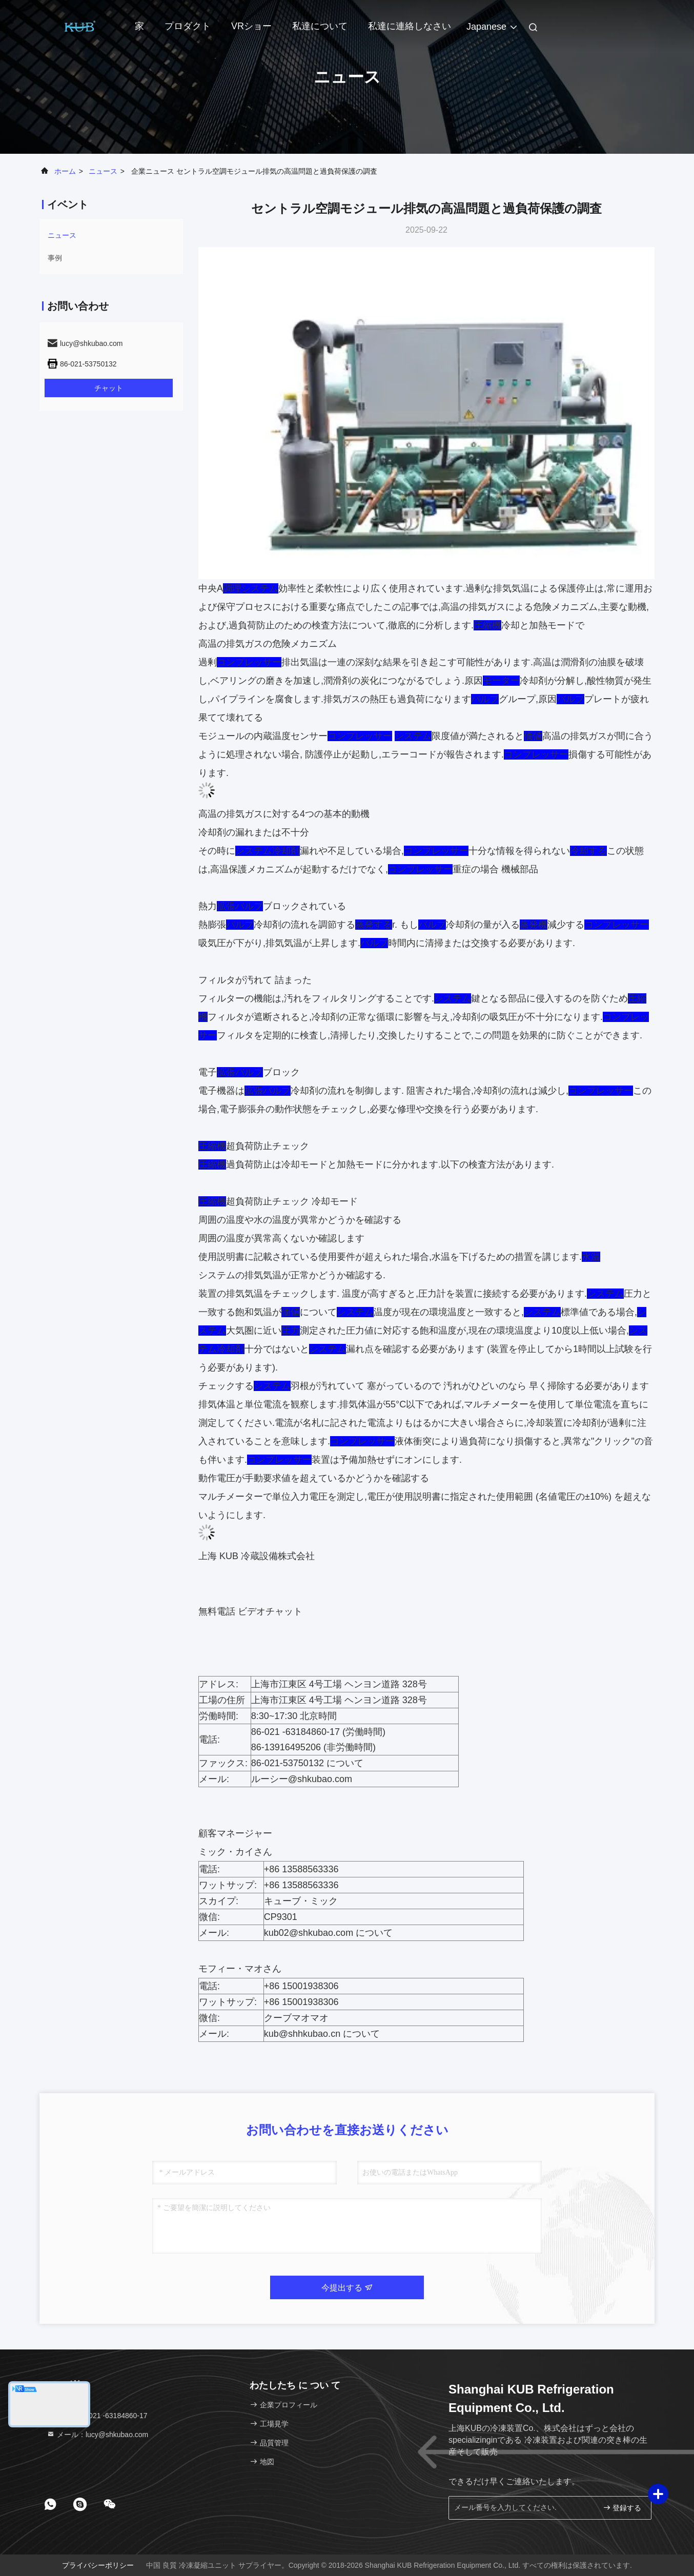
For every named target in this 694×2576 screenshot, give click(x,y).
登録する (622, 2507)
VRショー (251, 26)
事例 (55, 258)
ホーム (65, 171)
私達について (320, 26)
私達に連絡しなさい (409, 26)
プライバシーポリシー (98, 2565)
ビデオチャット (270, 1611)
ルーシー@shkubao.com (301, 1779)
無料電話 (216, 1611)
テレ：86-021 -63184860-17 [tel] (97, 2415)
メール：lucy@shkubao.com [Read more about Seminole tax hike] (97, 2434)
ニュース (103, 171)
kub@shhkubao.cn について (322, 2034)
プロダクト (188, 26)
